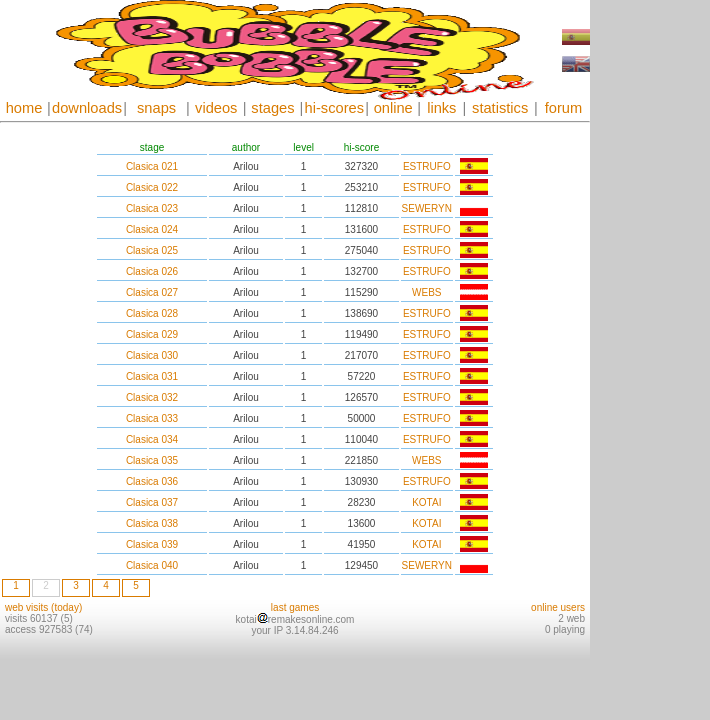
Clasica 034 (152, 439)
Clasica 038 (152, 523)
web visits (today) (43, 607)
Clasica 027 (152, 292)
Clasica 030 (152, 355)
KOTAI (426, 502)
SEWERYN (427, 208)
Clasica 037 (152, 502)
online (393, 108)
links (441, 108)
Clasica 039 (152, 544)
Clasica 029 (152, 334)
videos (216, 108)
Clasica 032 (152, 397)
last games (295, 607)
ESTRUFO (427, 166)
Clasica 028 (152, 313)
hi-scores (334, 108)
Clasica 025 (152, 250)
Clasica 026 (152, 271)
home (24, 108)
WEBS (426, 292)
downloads (87, 108)
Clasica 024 (152, 229)
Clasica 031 (152, 376)
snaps (156, 108)
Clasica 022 (152, 187)
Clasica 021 (152, 166)
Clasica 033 (152, 418)
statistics (500, 108)
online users (558, 607)
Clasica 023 (152, 208)
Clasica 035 (152, 460)
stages (272, 108)
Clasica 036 (152, 481)
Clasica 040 (152, 565)
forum (563, 108)
